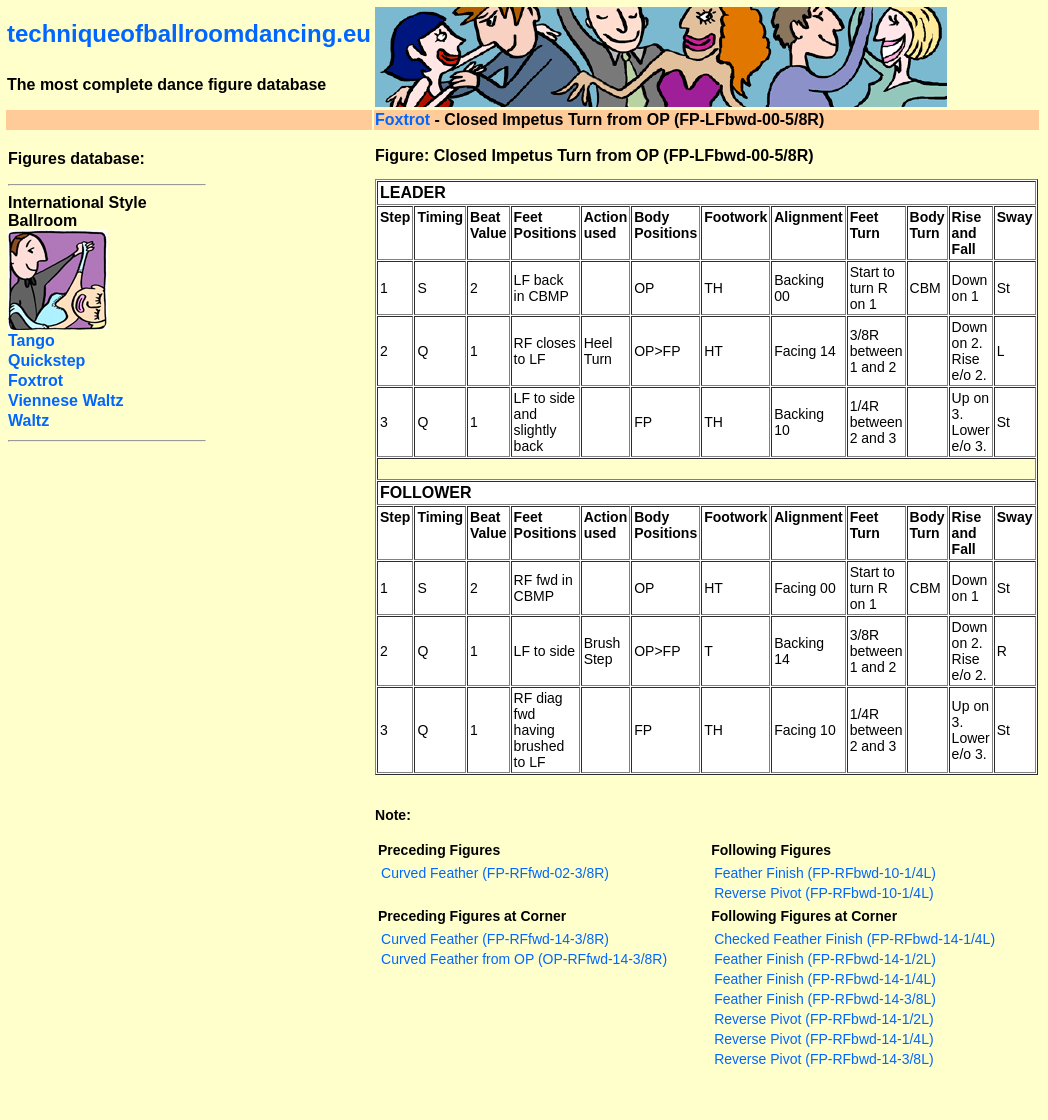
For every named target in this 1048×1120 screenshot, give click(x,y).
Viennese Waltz (66, 400)
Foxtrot (402, 119)
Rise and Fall (967, 233)
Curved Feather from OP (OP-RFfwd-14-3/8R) (524, 959)
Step (395, 217)
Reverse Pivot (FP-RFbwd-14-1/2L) (823, 1019)
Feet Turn (865, 225)
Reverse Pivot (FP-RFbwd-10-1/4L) (823, 893)
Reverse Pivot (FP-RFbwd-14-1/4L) (823, 1039)
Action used (606, 225)
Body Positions (665, 225)
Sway (1015, 217)
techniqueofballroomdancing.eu (189, 33)
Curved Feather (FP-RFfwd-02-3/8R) (495, 873)
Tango (31, 340)
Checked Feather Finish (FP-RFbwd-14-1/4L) (854, 939)
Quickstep (46, 360)
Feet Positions (545, 225)
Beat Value (488, 225)
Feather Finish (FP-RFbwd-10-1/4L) (825, 873)
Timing (440, 217)
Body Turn (927, 225)
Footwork (735, 217)
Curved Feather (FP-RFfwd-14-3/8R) (495, 939)
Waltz (28, 420)
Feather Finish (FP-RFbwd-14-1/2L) (825, 959)
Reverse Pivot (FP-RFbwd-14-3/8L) (823, 1059)
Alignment (808, 217)
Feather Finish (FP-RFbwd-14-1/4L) (825, 979)
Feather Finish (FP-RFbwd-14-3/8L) (825, 999)
